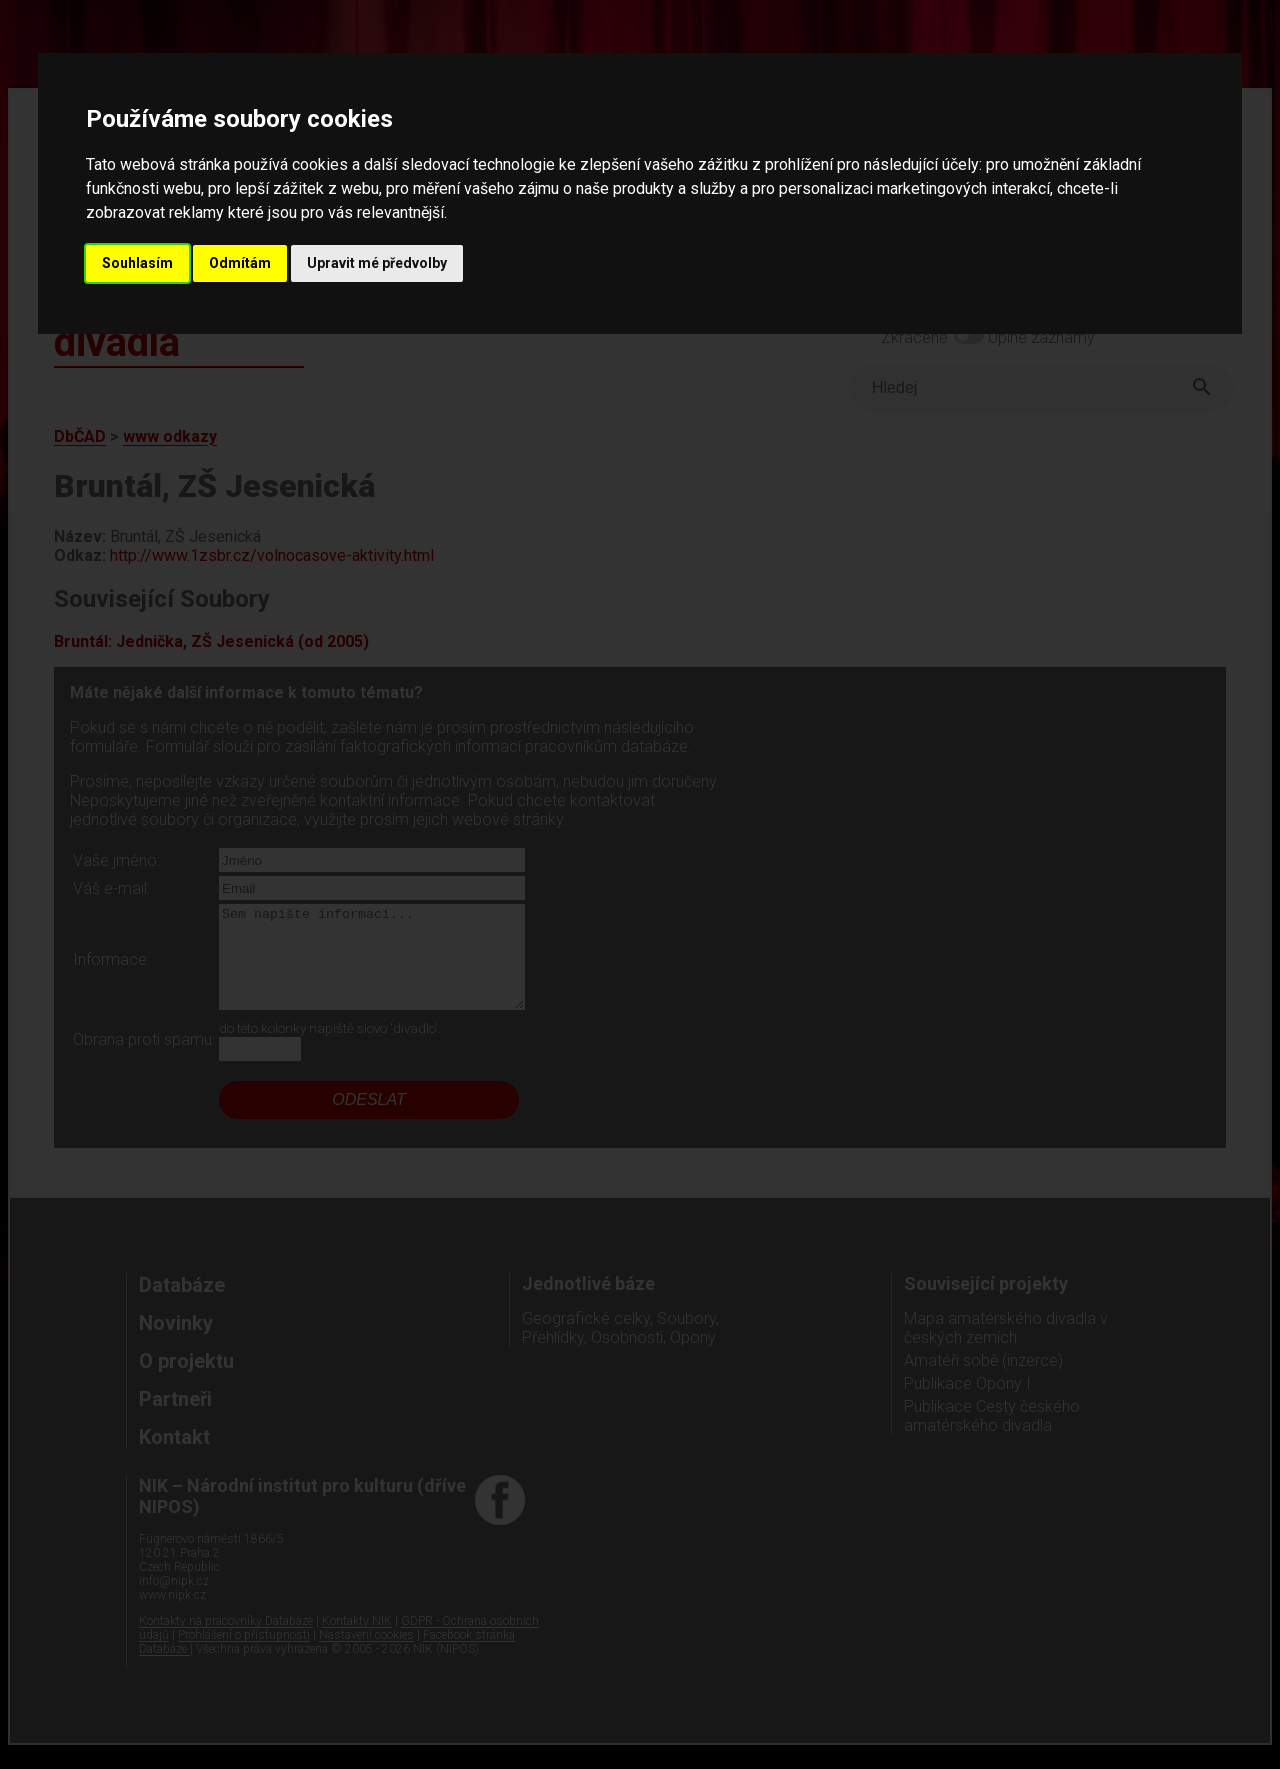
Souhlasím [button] (137, 263)
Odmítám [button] (240, 263)
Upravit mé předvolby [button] (377, 263)
